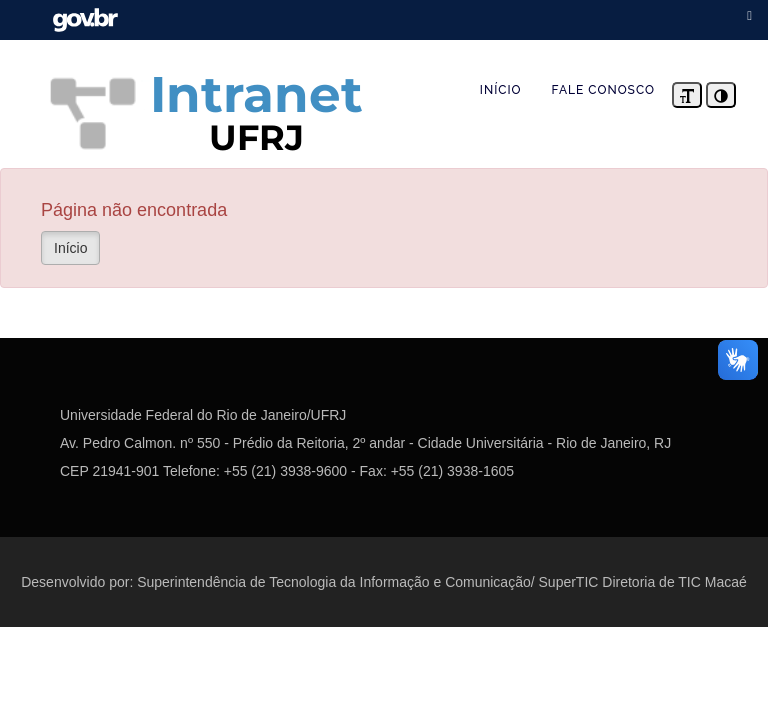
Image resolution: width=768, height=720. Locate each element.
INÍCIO (501, 90)
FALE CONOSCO (603, 90)
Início (70, 248)
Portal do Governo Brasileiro (85, 20)
